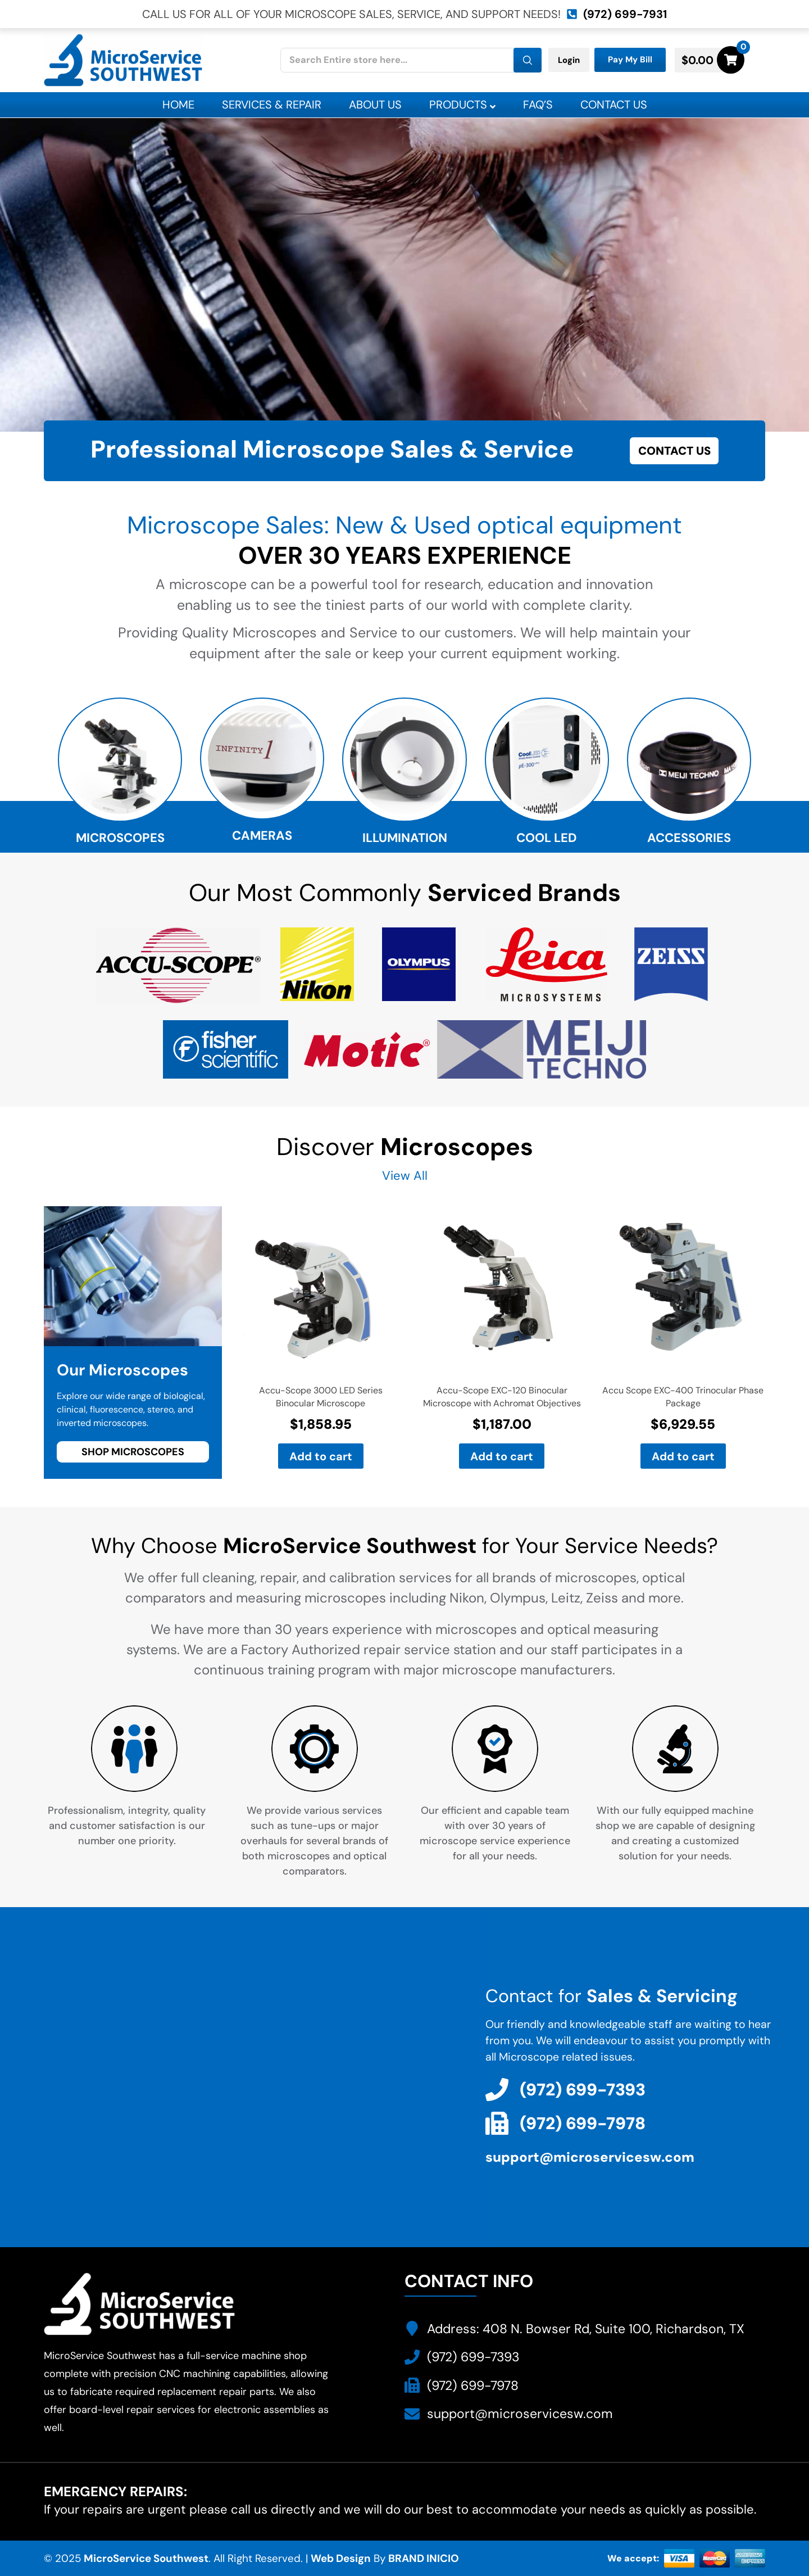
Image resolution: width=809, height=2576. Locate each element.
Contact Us (613, 104)
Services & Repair (271, 104)
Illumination (404, 838)
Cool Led (546, 838)
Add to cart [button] (320, 1456)
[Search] (527, 60)
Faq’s (538, 104)
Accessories (689, 838)
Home (178, 104)
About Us (375, 104)
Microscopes (120, 838)
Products (462, 104)
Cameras (262, 835)
